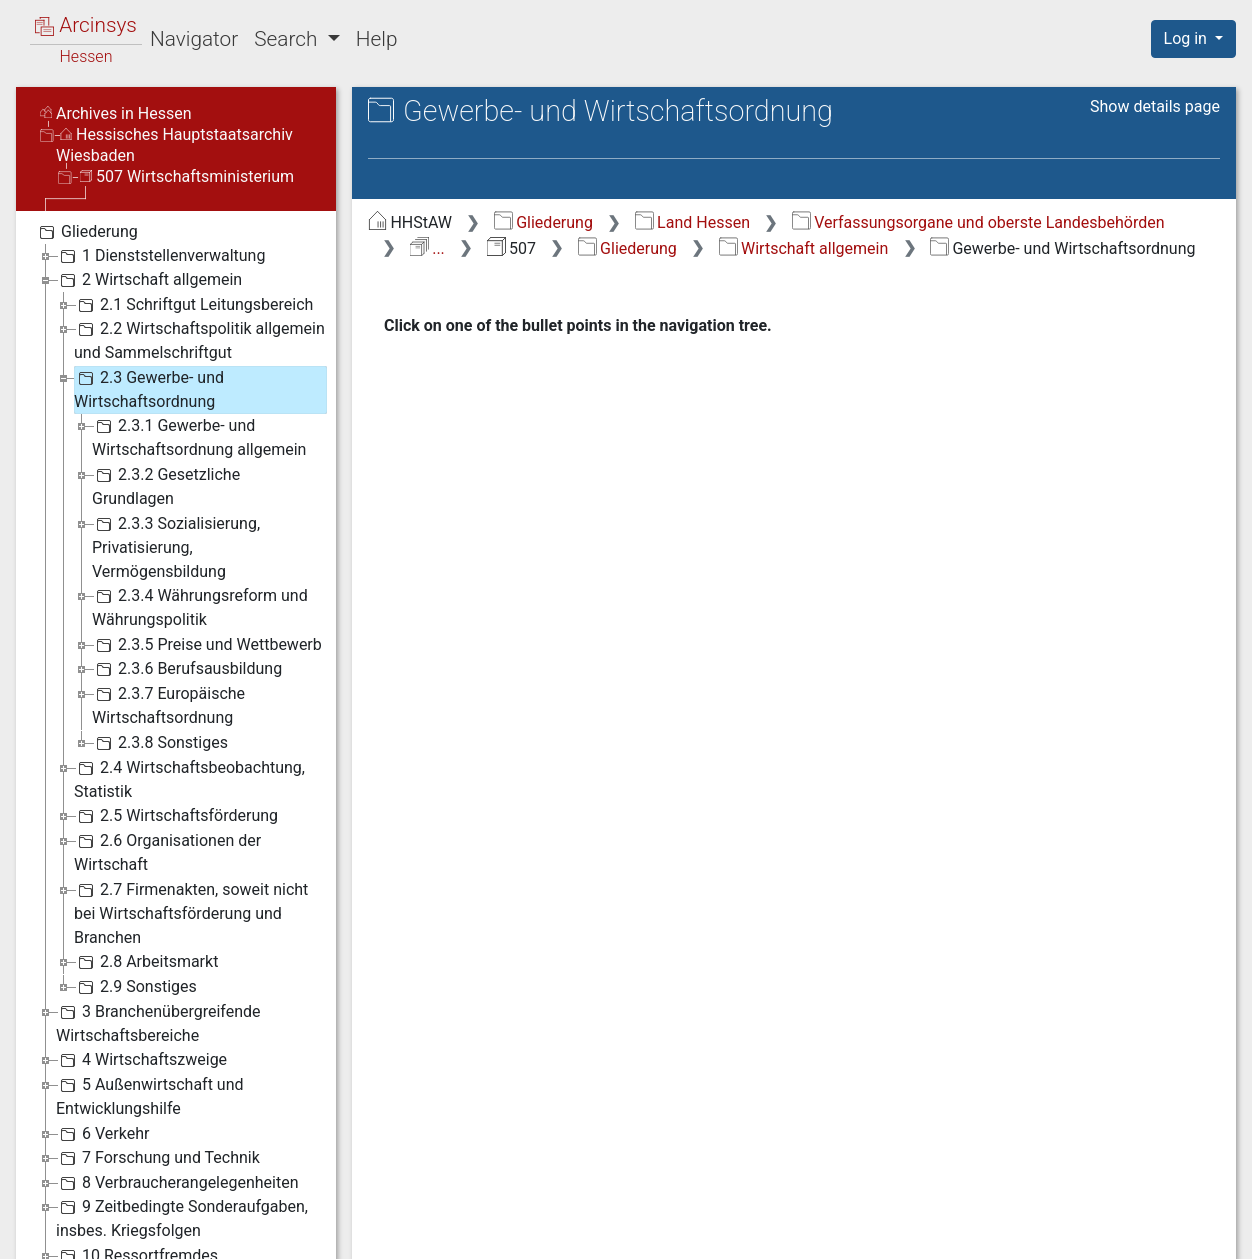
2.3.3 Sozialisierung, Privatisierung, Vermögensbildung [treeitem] (176, 546)
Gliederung (543, 222)
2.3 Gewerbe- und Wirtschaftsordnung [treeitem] (149, 388)
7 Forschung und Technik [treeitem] (158, 1158)
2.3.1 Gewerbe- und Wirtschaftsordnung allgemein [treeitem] (199, 436)
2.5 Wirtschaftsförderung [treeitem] (176, 816)
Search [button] (288, 39)
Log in (1187, 38)
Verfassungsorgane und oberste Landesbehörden (978, 222)
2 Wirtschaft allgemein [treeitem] (149, 280)
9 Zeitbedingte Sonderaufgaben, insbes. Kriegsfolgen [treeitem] (182, 1217)
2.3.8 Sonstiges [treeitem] (160, 743)
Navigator (194, 39)
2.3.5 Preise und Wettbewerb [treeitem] (207, 645)
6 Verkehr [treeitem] (102, 1134)
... (427, 248)
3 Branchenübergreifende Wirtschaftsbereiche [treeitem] (158, 1022)
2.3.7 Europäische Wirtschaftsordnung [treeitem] (168, 704)
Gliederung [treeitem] (86, 232)
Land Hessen (692, 222)
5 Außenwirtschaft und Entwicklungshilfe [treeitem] (150, 1095)
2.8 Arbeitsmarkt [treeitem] (146, 962)
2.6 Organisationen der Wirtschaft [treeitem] (167, 851)
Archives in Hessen (116, 113)
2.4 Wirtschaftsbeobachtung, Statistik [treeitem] (189, 778)
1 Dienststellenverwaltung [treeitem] (160, 256)
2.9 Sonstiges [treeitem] (135, 987)
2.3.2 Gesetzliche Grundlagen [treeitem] (166, 485)
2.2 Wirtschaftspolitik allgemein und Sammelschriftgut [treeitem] (199, 339)
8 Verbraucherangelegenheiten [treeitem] (177, 1183)
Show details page (1155, 106)
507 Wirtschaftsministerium (187, 176)
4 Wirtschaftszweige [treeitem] (141, 1060)
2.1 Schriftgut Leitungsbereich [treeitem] (193, 305)
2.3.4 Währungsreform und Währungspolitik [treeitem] (200, 606)
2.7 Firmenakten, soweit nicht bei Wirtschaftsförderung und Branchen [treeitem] (191, 912)
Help (377, 39)
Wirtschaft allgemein (804, 248)
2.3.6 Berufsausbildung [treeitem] (187, 669)
